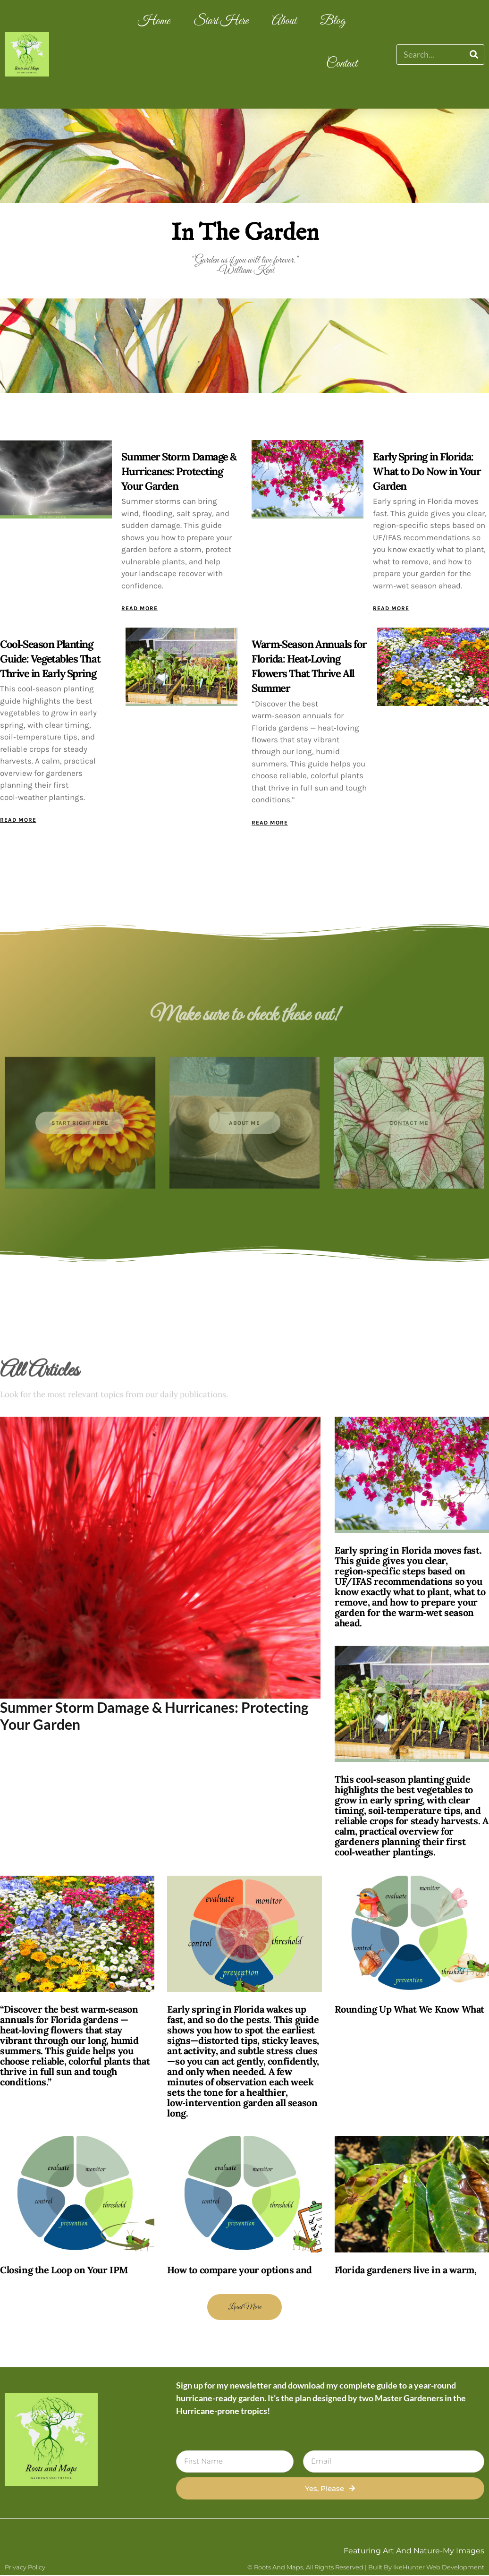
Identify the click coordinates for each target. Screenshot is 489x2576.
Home (154, 21)
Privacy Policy (25, 2568)
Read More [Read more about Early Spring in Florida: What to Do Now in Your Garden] (391, 608)
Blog (333, 21)
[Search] (474, 54)
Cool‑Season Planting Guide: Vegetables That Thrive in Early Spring (50, 659)
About (284, 21)
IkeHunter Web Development (438, 2568)
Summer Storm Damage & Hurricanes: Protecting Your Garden (178, 471)
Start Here (221, 21)
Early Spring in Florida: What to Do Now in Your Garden (427, 471)
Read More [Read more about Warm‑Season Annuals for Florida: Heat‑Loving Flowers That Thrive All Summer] (270, 822)
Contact (341, 64)
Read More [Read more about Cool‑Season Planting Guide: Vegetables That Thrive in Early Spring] (18, 819)
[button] (244, 2308)
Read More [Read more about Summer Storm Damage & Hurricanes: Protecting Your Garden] (139, 608)
